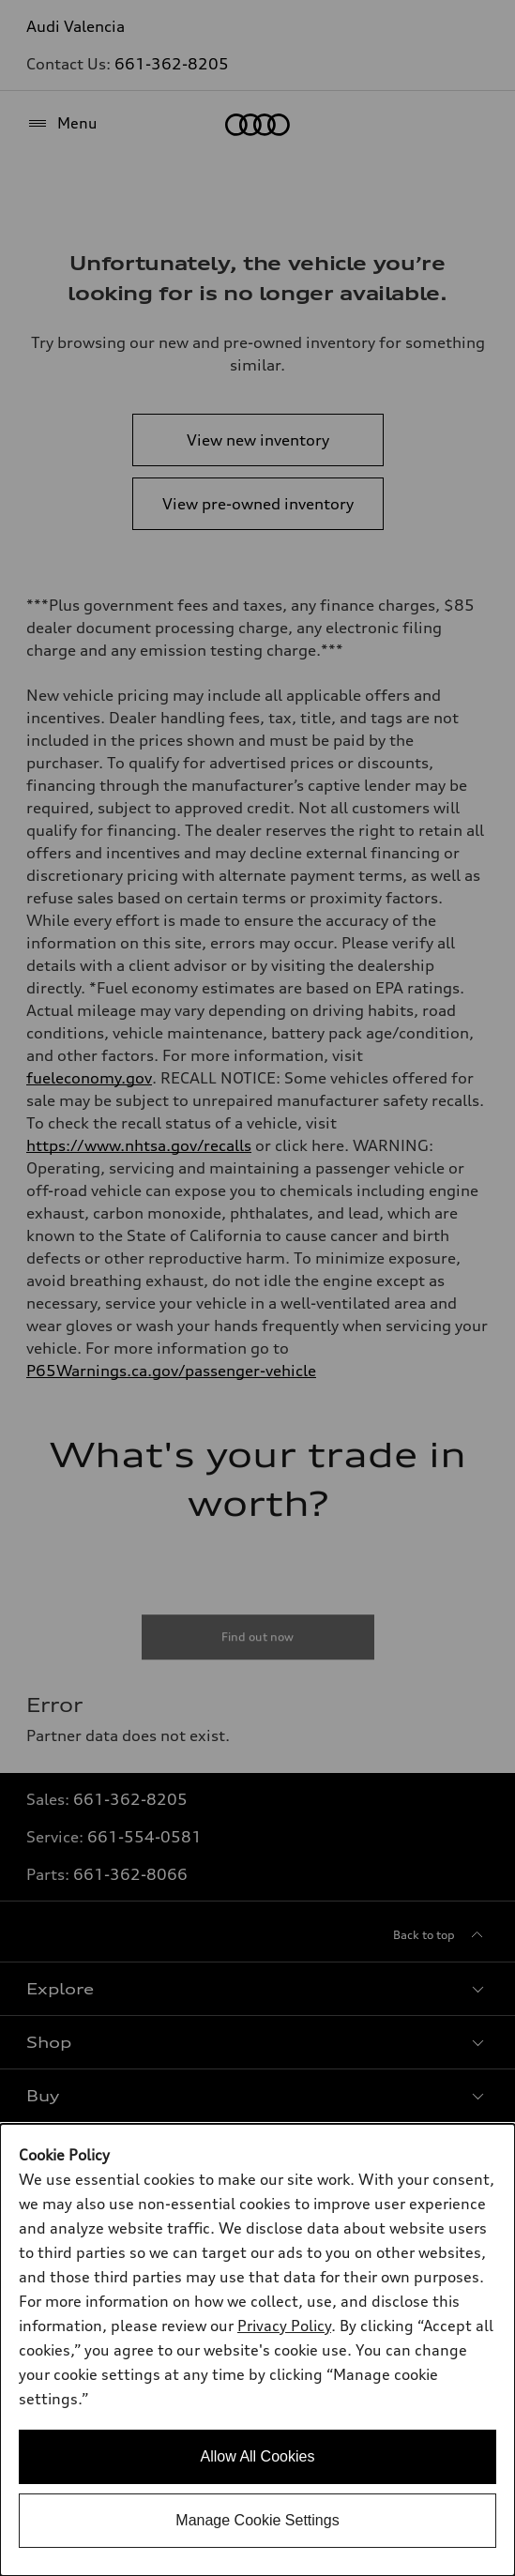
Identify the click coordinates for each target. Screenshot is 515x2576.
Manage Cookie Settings (257, 2520)
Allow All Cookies (258, 2456)
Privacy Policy (284, 2325)
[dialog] (257, 2350)
